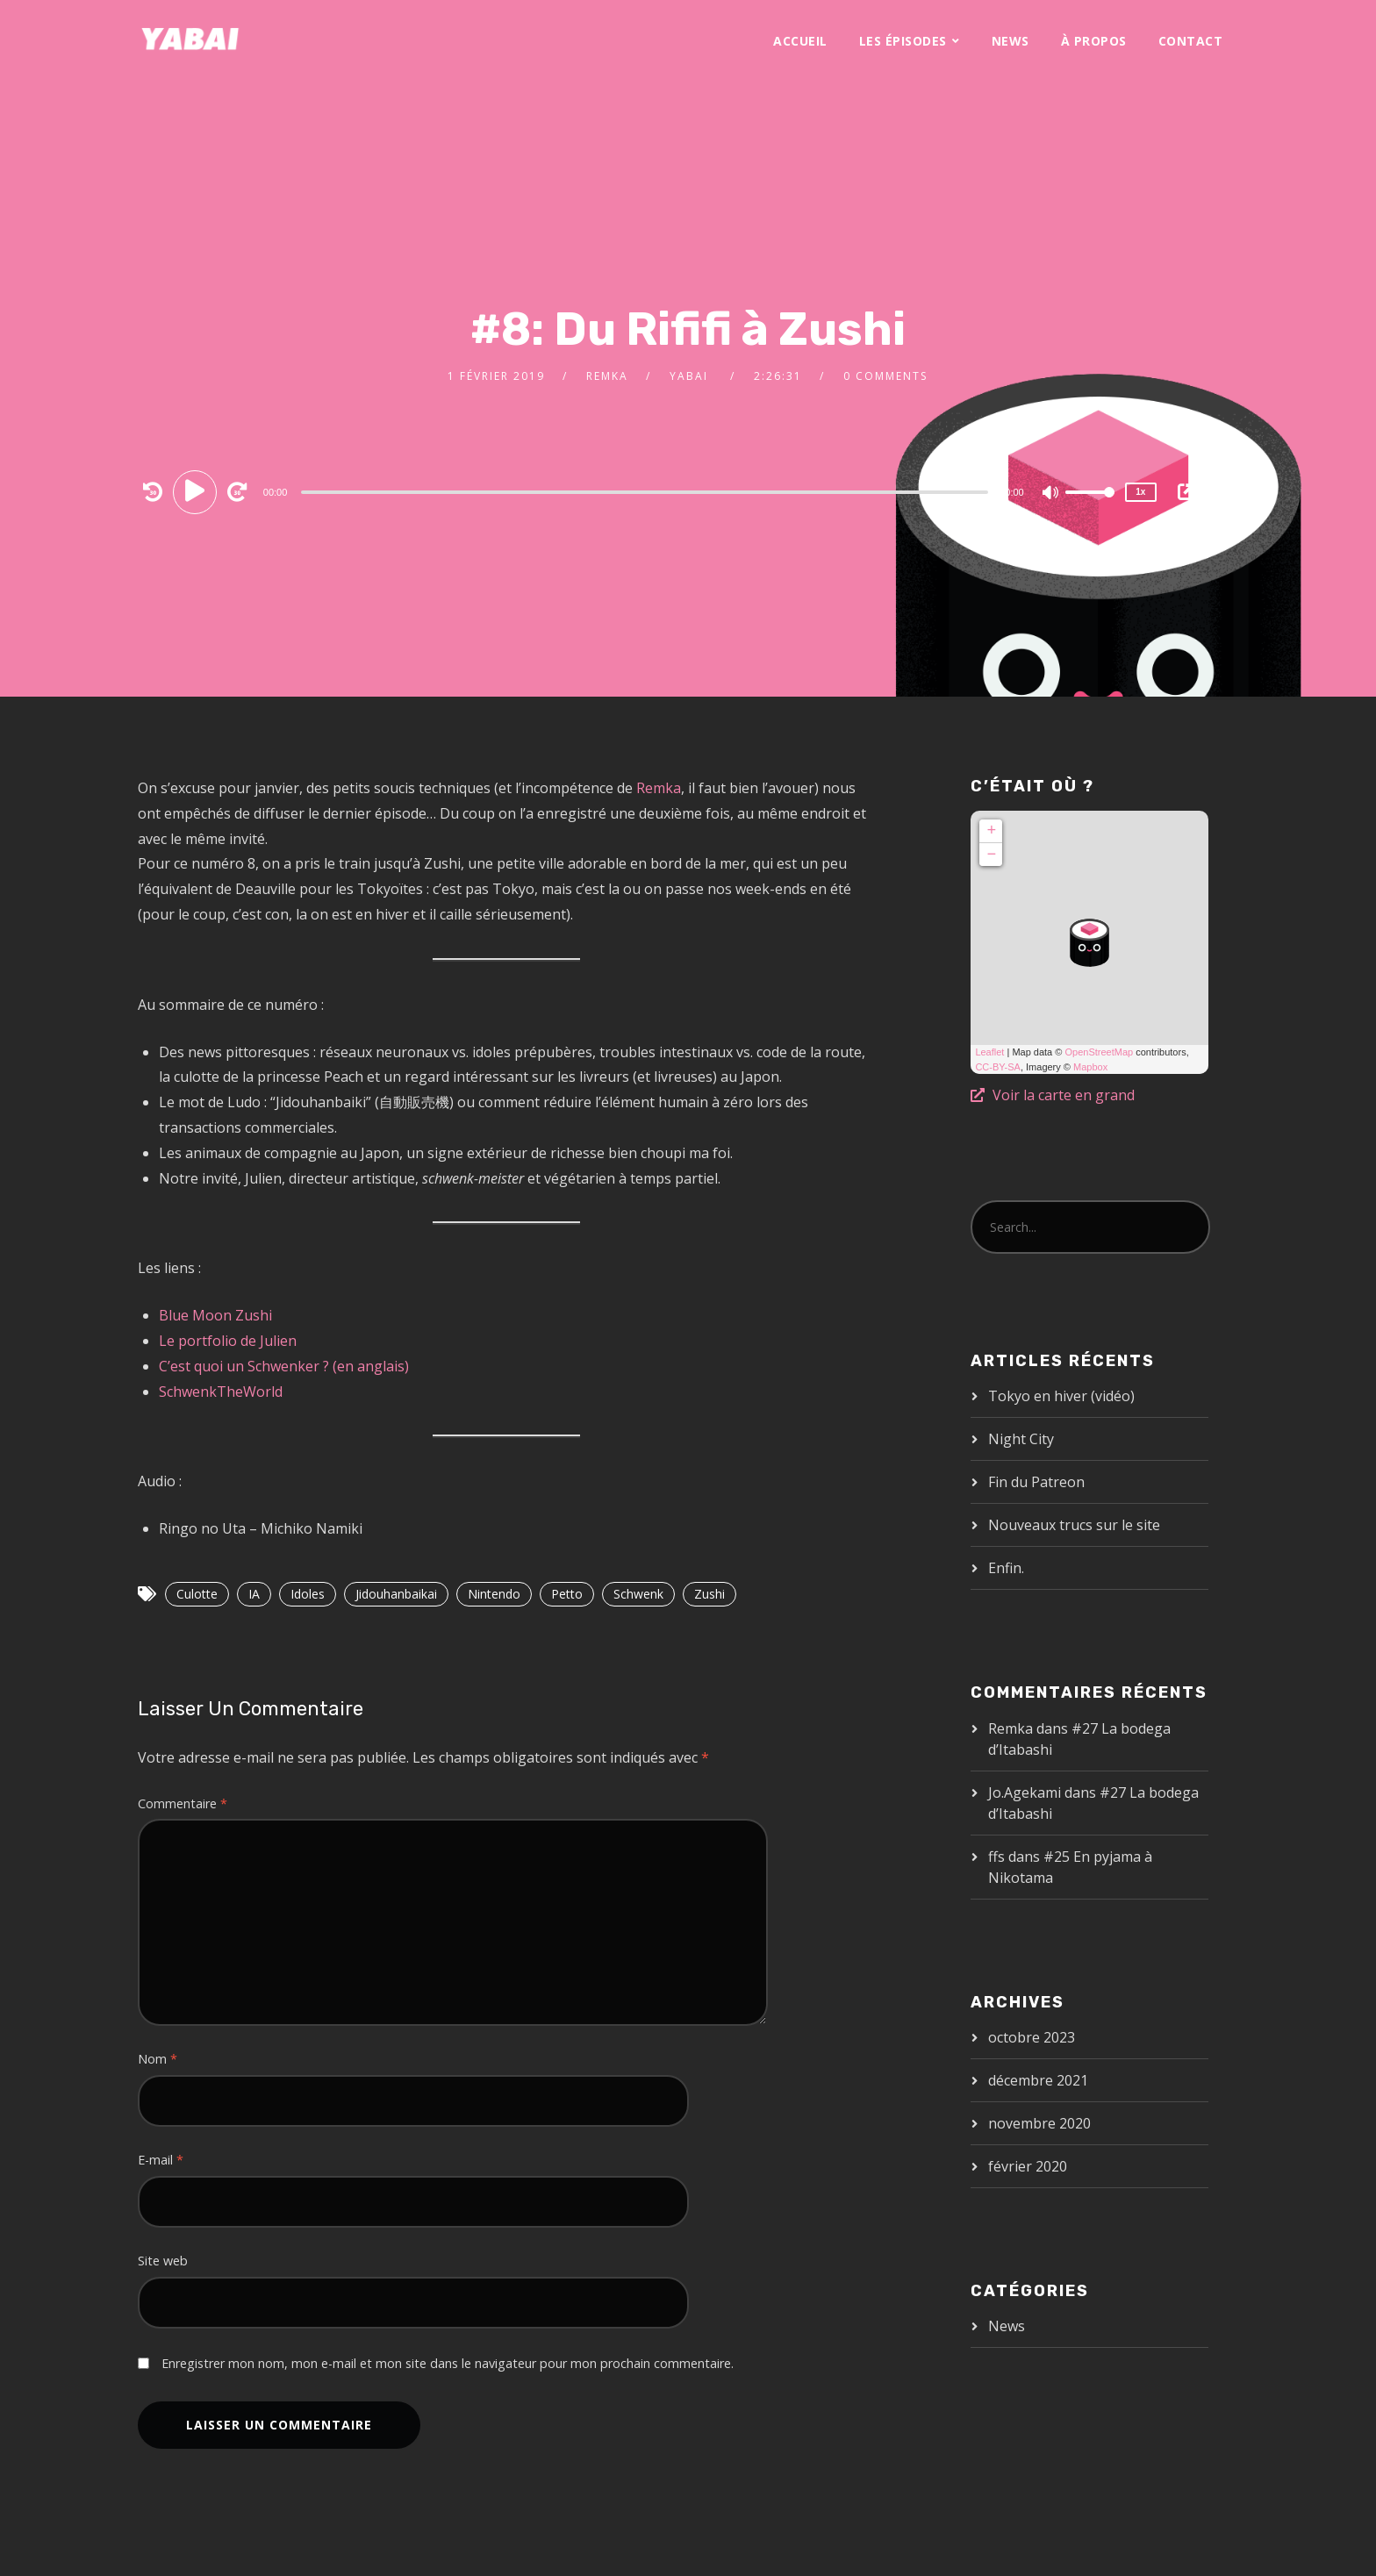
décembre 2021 (1038, 2080)
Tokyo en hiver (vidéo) (1061, 1396)
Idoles (307, 1593)
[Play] (197, 491)
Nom (157, 2058)
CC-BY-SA (998, 1067)
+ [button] (991, 830)
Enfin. (1006, 1568)
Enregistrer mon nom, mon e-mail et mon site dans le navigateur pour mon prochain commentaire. (447, 2363)
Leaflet (989, 1052)
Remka (607, 376)
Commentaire (182, 1803)
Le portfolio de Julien (228, 1340)
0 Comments (885, 376)
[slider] (644, 492)
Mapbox (1090, 1067)
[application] (647, 491)
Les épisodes (903, 40)
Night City (1021, 1439)
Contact (1190, 40)
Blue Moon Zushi (215, 1315)
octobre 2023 (1031, 2037)
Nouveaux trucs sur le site (1074, 1525)
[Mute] (1051, 494)
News (1010, 40)
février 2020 (1027, 2166)
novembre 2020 (1039, 2123)
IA (254, 1593)
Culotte (197, 1593)
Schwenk (638, 1593)
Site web (163, 2260)
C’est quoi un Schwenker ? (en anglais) (284, 1366)
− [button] (991, 854)
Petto (567, 1593)
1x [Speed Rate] (1140, 492)
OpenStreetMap (1098, 1052)
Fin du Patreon (1036, 1482)
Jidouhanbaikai (396, 1593)
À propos (1094, 40)
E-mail (160, 2159)
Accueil (800, 40)
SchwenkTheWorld (221, 1391)
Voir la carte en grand (1053, 1095)
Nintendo (494, 1593)
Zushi (709, 1593)
